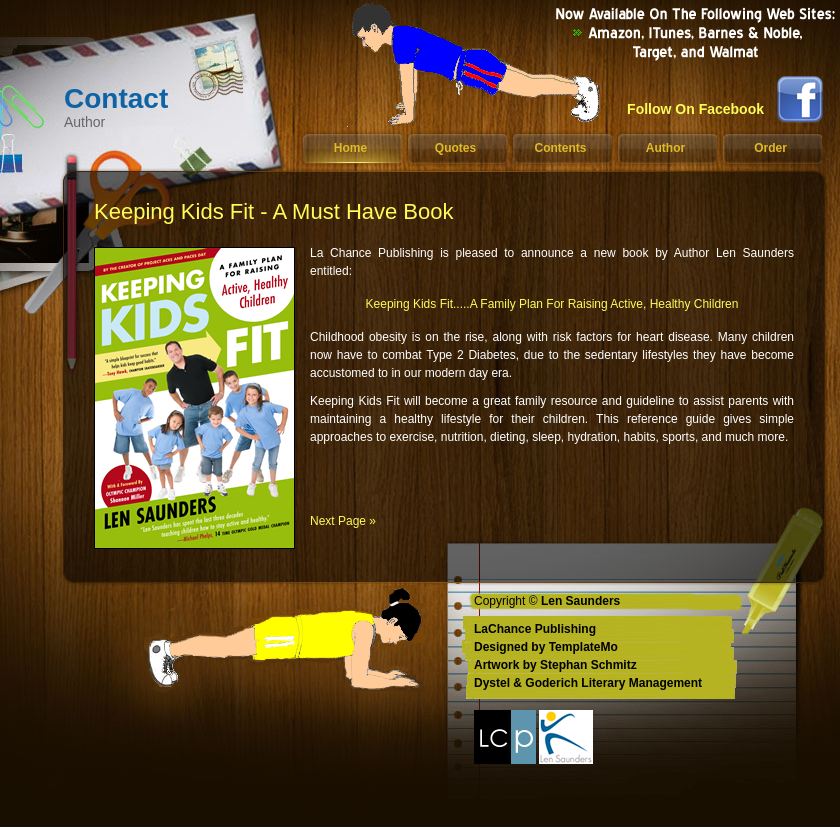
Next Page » (343, 521)
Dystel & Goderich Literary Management (588, 683)
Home (350, 148)
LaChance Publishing (535, 629)
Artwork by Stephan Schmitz (555, 665)
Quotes (455, 148)
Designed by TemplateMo (546, 647)
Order (770, 148)
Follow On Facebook (695, 109)
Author (665, 148)
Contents (561, 148)
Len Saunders (580, 601)
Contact (154, 107)
